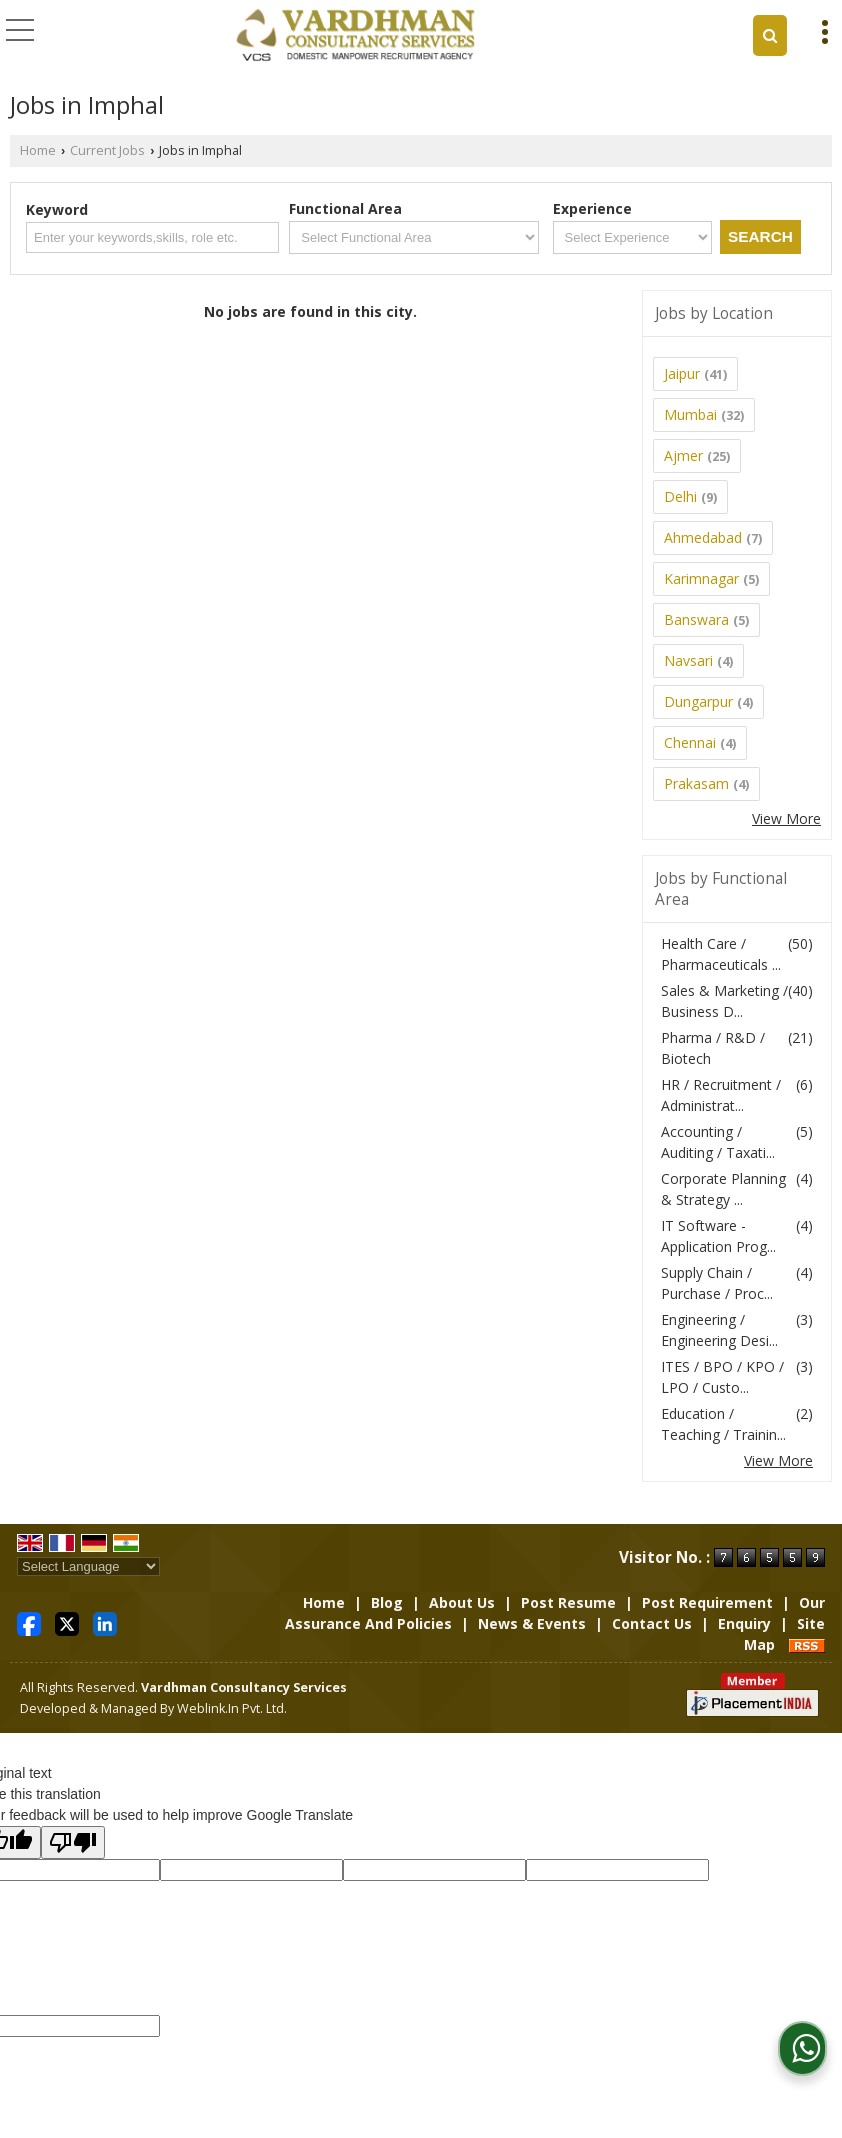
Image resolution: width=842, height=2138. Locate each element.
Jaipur (682, 373)
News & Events (532, 1623)
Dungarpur (698, 701)
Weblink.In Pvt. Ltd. (232, 1708)
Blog (387, 1602)
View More (786, 818)
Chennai (690, 742)
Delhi (680, 496)
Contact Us (652, 1623)
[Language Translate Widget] (88, 1566)
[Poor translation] (73, 1842)
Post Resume (568, 1602)
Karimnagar (701, 578)
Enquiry (744, 1623)
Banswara (696, 619)
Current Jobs (107, 150)
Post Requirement (707, 1602)
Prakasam (696, 783)
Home (38, 150)
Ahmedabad (703, 537)
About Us (462, 1602)
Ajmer (683, 455)
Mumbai (690, 414)
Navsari (688, 660)
